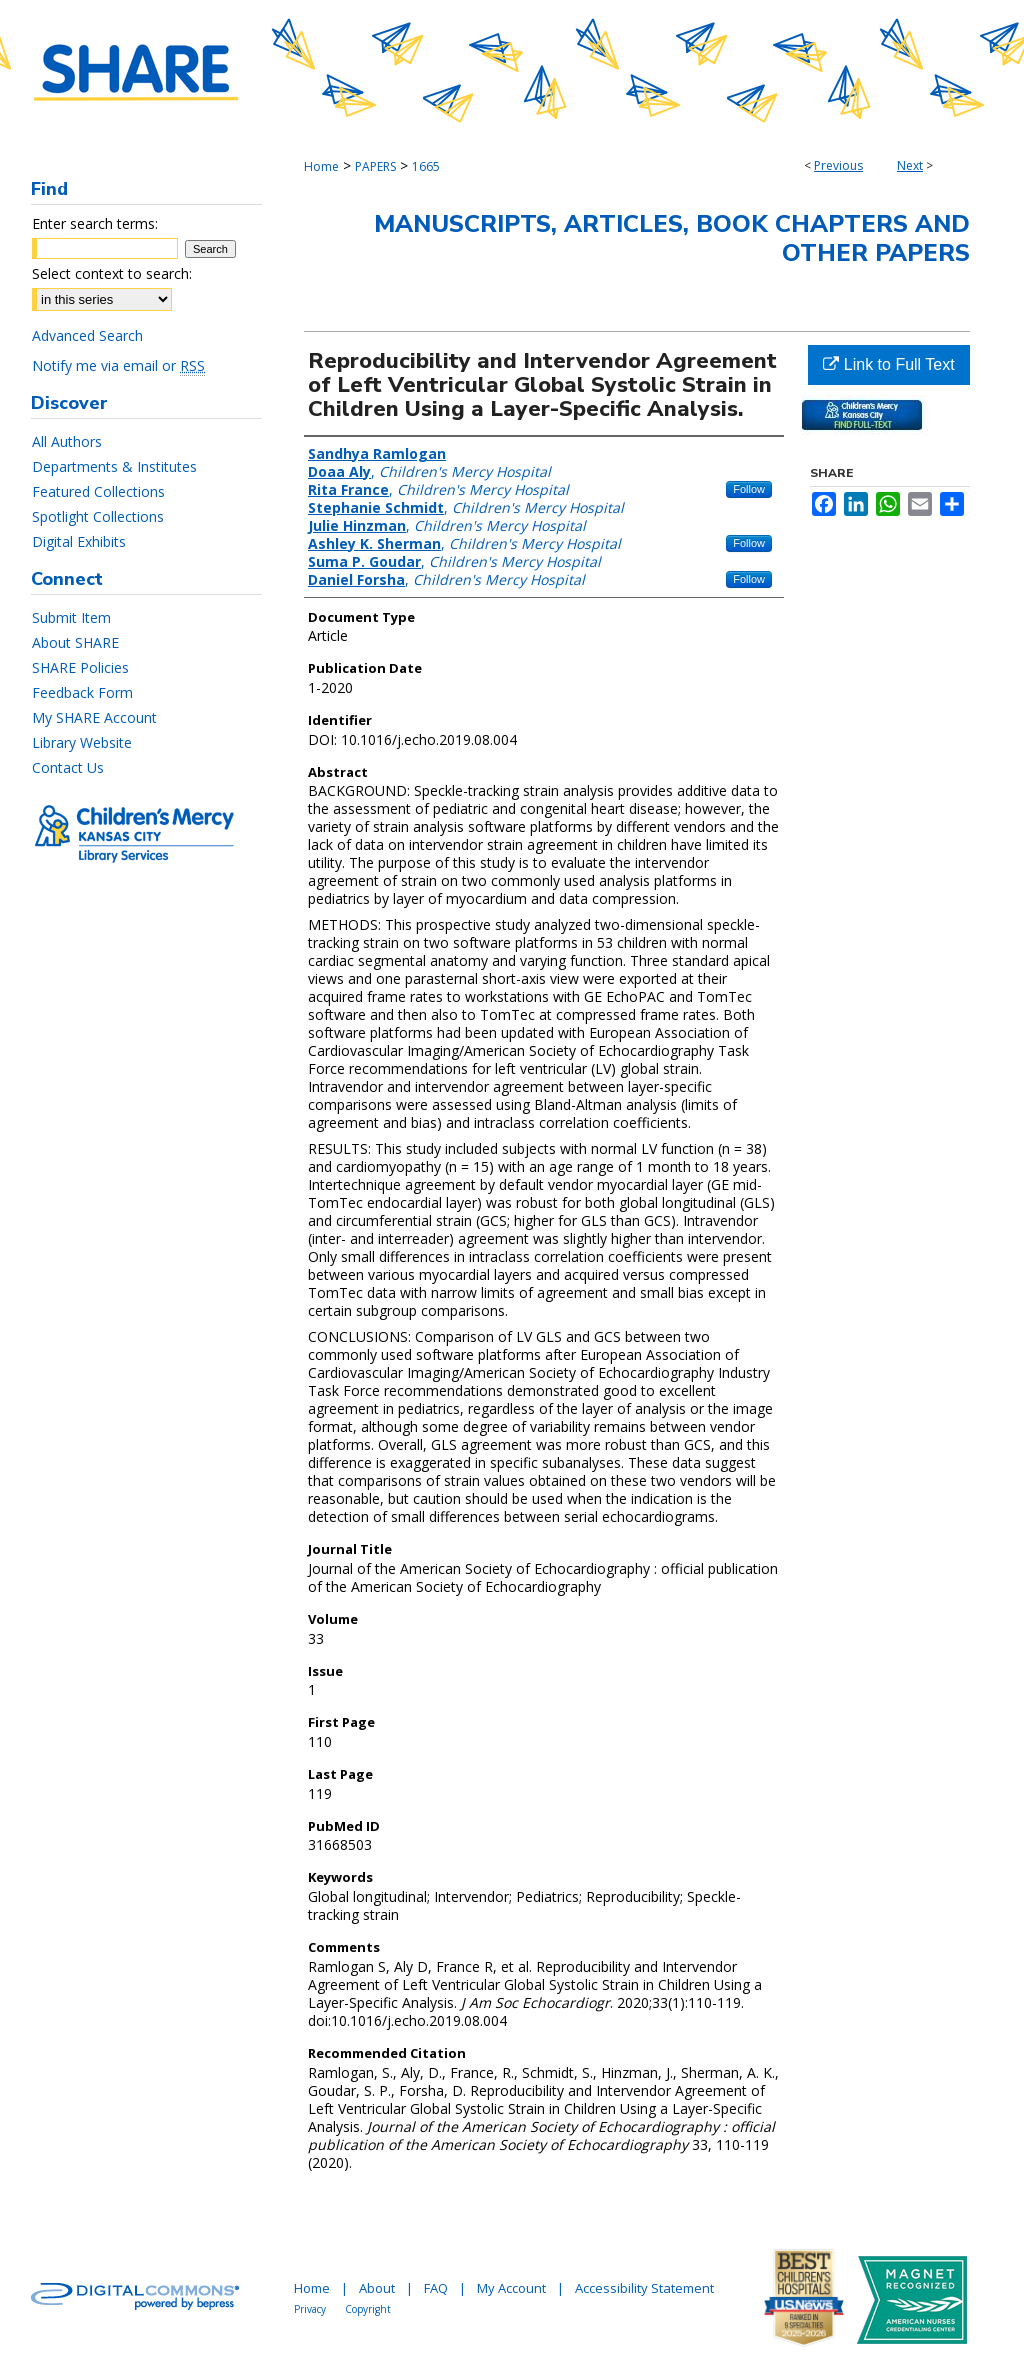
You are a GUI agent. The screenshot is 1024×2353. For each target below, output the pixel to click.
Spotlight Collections (98, 516)
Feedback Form (82, 692)
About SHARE (75, 642)
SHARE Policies (80, 667)
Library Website (82, 742)
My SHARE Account (94, 717)
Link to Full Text (888, 364)
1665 (426, 166)
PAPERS (375, 166)
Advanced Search (87, 335)
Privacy (310, 2309)
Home (321, 166)
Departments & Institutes (114, 466)
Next (910, 165)
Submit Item (71, 617)
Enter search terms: (95, 223)
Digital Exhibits (79, 541)
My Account (511, 2288)
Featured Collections (98, 491)
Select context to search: (112, 273)
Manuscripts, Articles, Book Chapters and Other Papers (672, 238)
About (377, 2288)
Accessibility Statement (644, 2288)
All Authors (67, 441)
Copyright (368, 2309)
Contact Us (68, 767)
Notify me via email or (118, 365)
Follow (749, 489)
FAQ (436, 2288)
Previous (838, 165)
